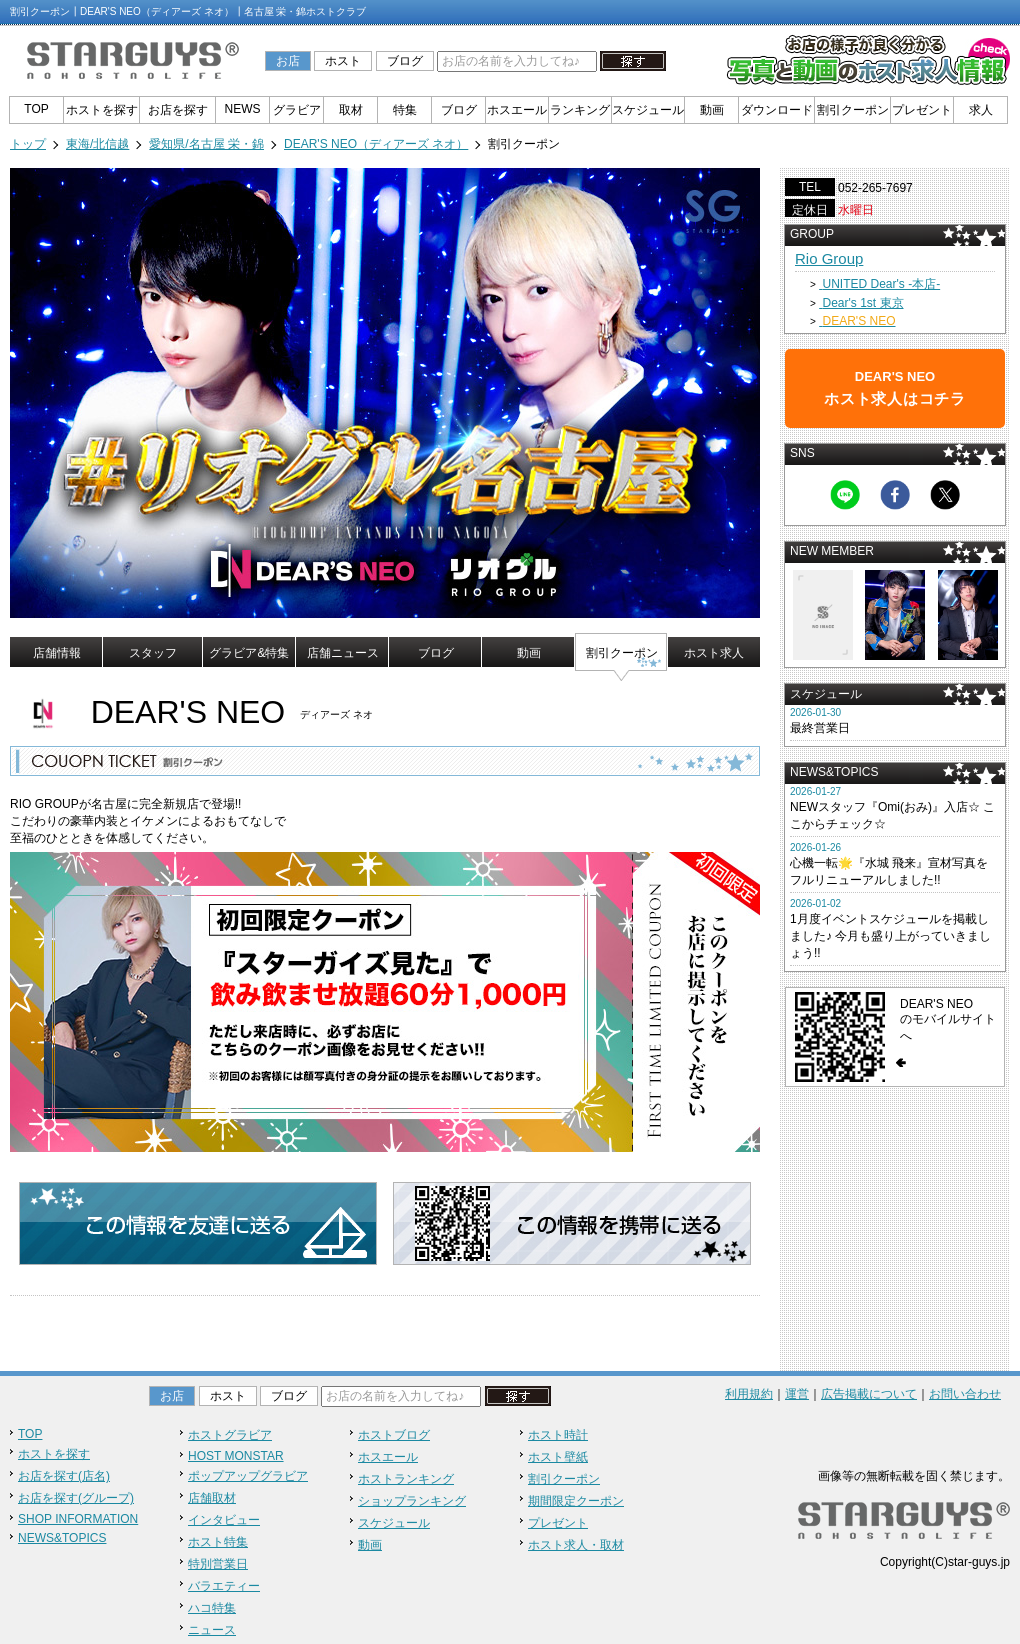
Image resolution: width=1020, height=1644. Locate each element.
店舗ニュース (343, 653)
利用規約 (749, 1394)
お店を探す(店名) (64, 1476)
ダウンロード (777, 110)
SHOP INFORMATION (78, 1519)
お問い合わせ (965, 1394)
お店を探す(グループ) (76, 1498)
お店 (288, 61)
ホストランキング (406, 1479)
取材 (351, 110)
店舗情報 (57, 653)
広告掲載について (869, 1394)
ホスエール (517, 110)
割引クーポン (853, 110)
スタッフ (153, 653)
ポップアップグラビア (248, 1476)
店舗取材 (212, 1498)
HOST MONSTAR (236, 1456)
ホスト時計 (558, 1435)
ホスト (343, 61)
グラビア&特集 (249, 653)
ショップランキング (412, 1501)
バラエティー (224, 1586)
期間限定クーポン (576, 1501)
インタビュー (224, 1520)
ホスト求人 (714, 653)
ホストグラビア (230, 1435)
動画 (712, 110)
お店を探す (178, 110)
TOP (36, 109)
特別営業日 (218, 1564)
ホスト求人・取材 (576, 1545)
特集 (405, 110)
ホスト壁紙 (558, 1457)
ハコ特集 (212, 1608)
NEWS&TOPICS (62, 1538)
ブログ (405, 61)
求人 (981, 110)
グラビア (297, 110)
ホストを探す (102, 110)
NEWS (243, 109)
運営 (797, 1394)
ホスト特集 (218, 1542)
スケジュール (648, 110)
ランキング (580, 110)
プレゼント (922, 110)
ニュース (212, 1630)
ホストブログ (394, 1435)
